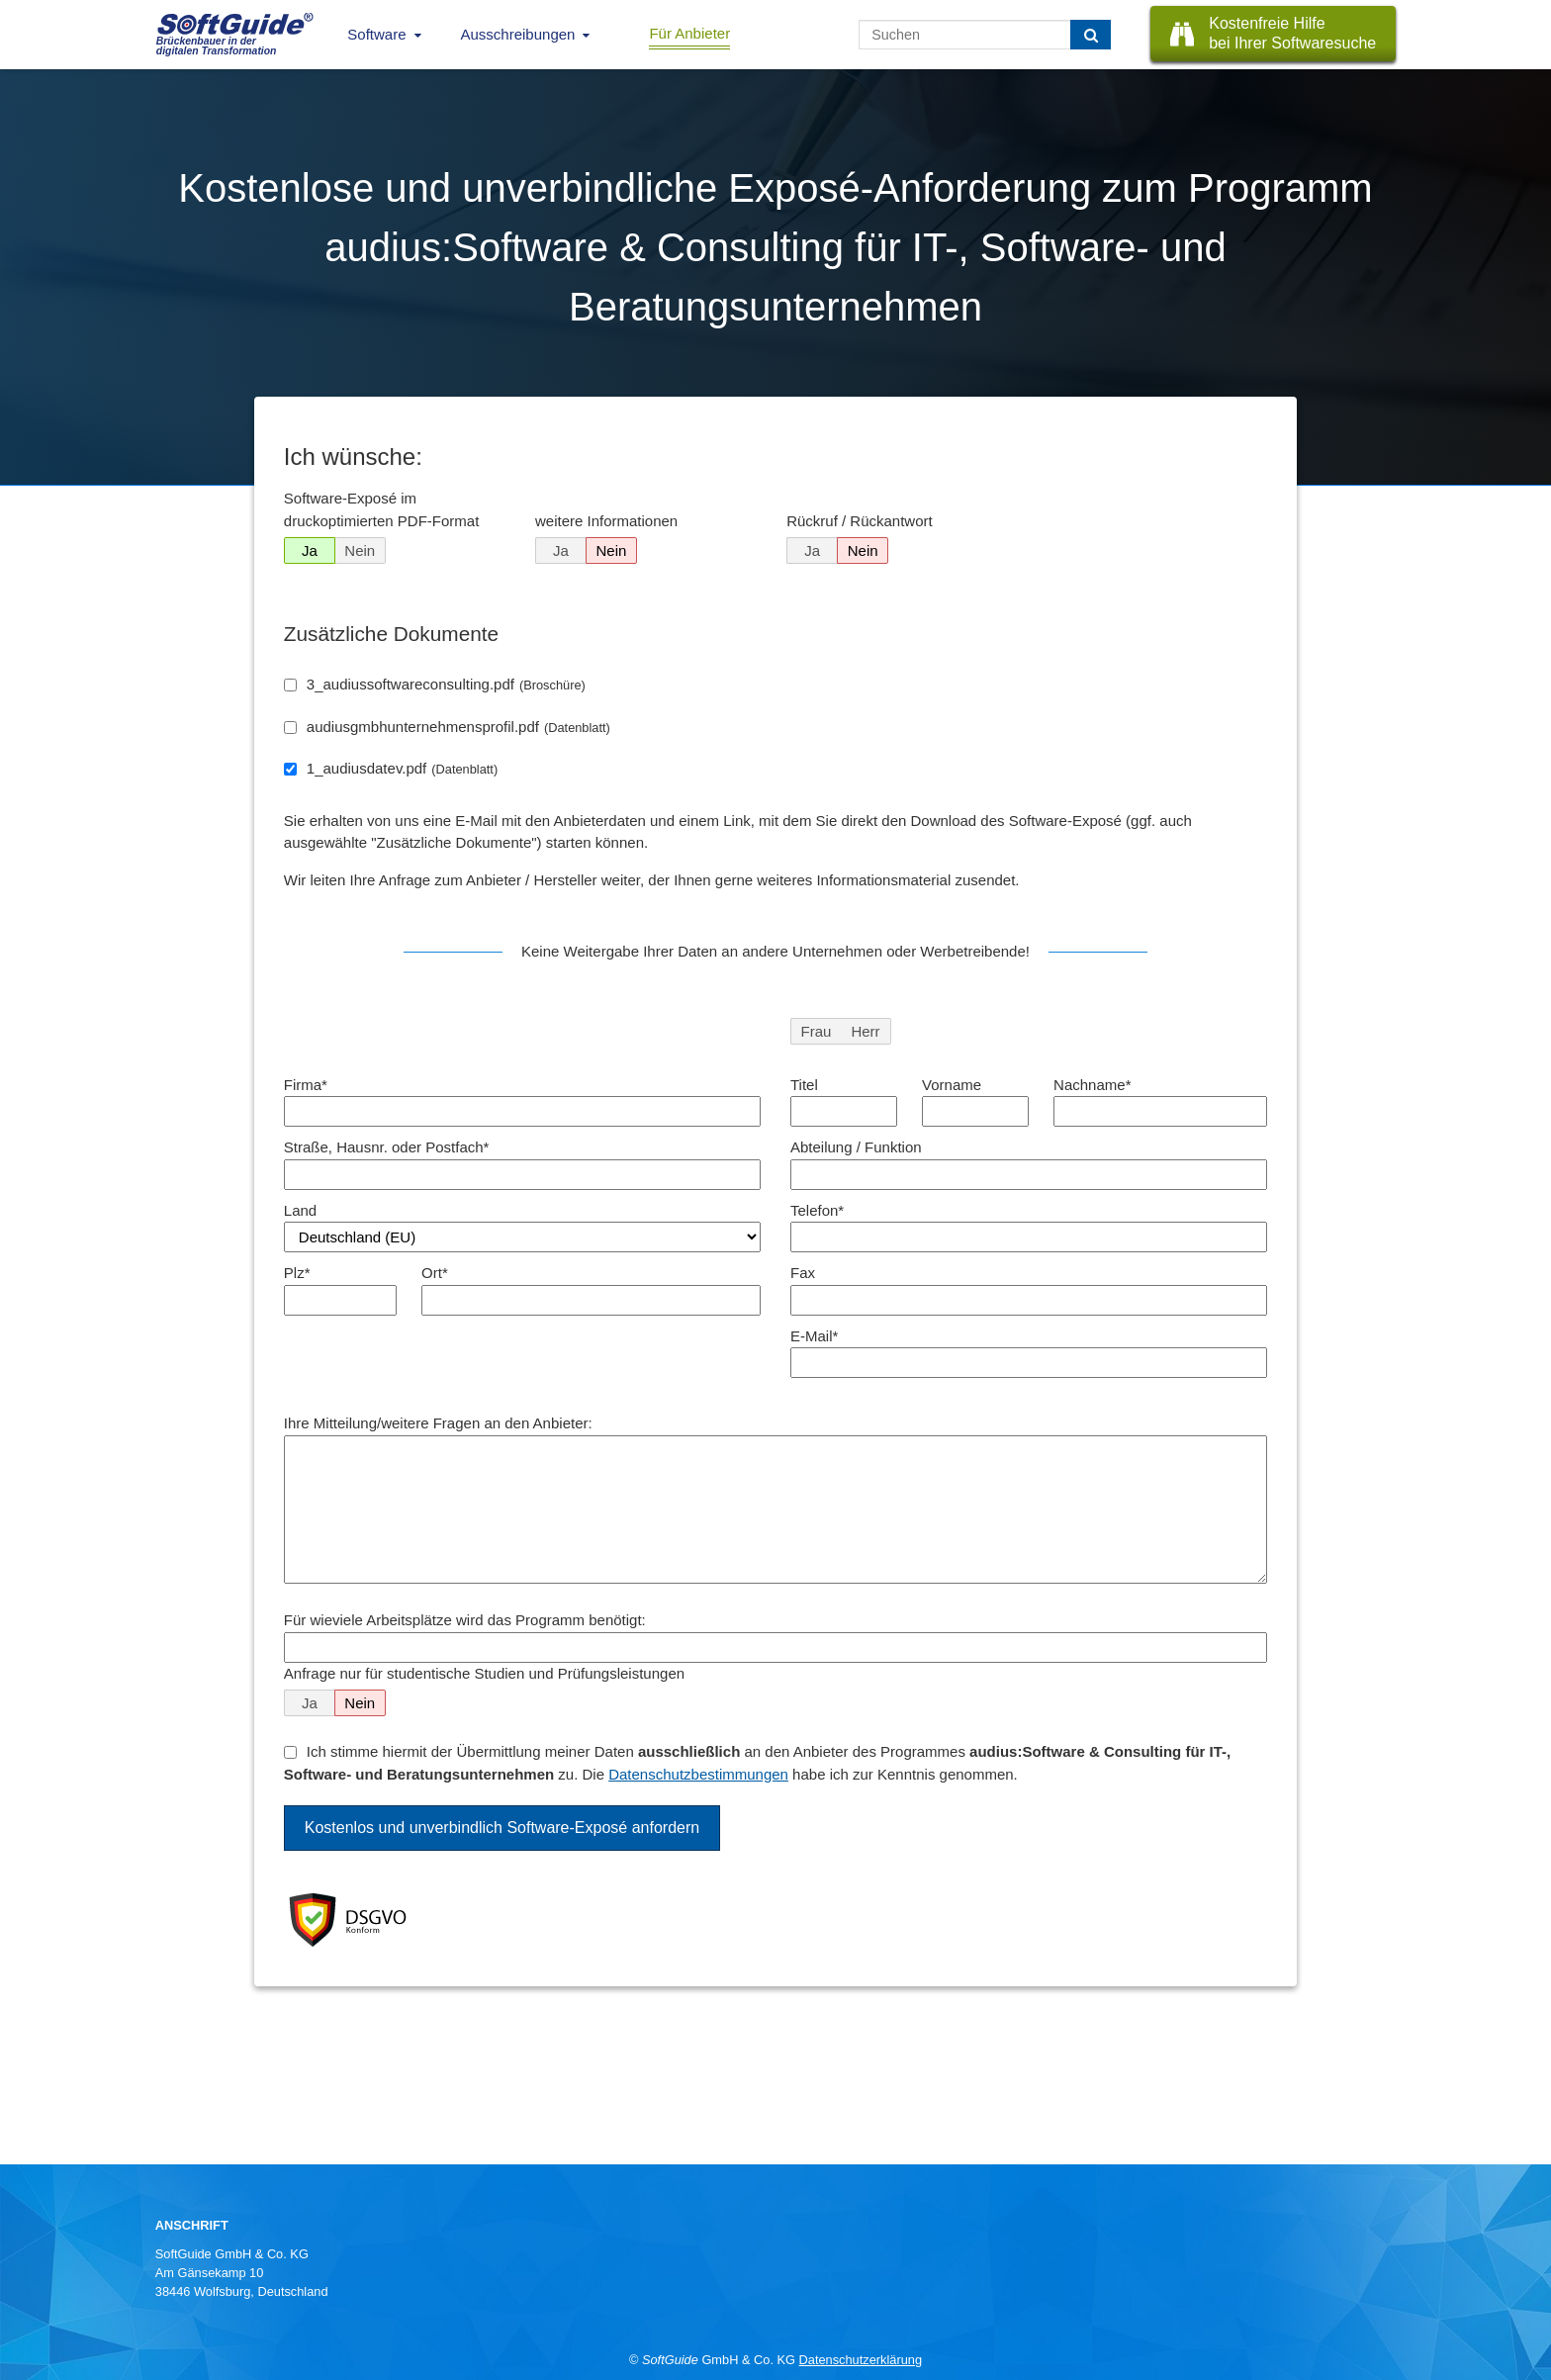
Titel (804, 1084)
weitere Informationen (606, 520)
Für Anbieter (689, 33)
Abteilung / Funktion (856, 1147)
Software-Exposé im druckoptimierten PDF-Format (382, 509)
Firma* (305, 1084)
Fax (802, 1272)
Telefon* (817, 1210)
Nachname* (1092, 1084)
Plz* (297, 1272)
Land (300, 1210)
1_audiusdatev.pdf (402, 768)
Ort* (434, 1272)
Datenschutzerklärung (860, 2359)
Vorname (951, 1084)
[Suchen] (1090, 34)
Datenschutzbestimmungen (698, 1774)
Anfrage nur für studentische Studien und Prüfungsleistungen (484, 1673)
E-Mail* (814, 1335)
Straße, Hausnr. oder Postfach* (387, 1147)
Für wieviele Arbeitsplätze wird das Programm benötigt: (465, 1619)
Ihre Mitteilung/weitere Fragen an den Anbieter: (438, 1423)
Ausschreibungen (518, 34)
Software (376, 34)
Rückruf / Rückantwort (859, 520)
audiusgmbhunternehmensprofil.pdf (458, 726)
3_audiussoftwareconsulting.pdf (446, 684)
